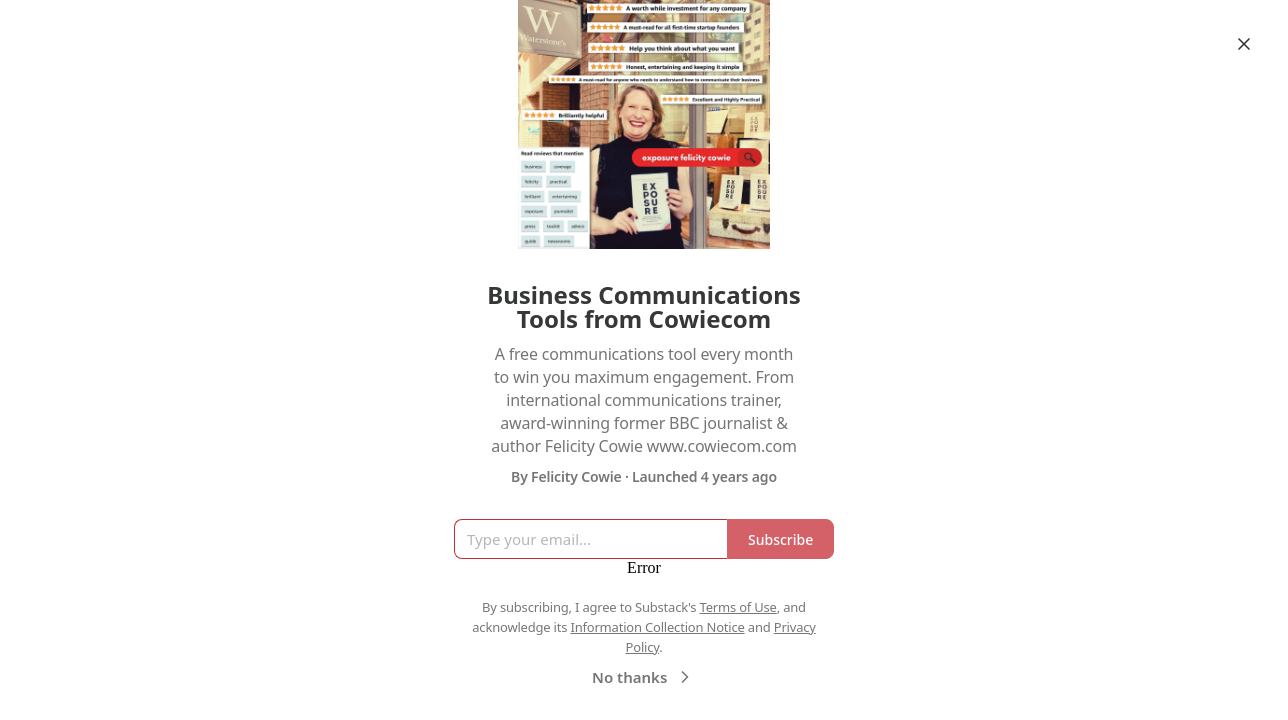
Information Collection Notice (657, 627)
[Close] (1244, 44)
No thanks (643, 677)
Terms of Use (738, 607)
